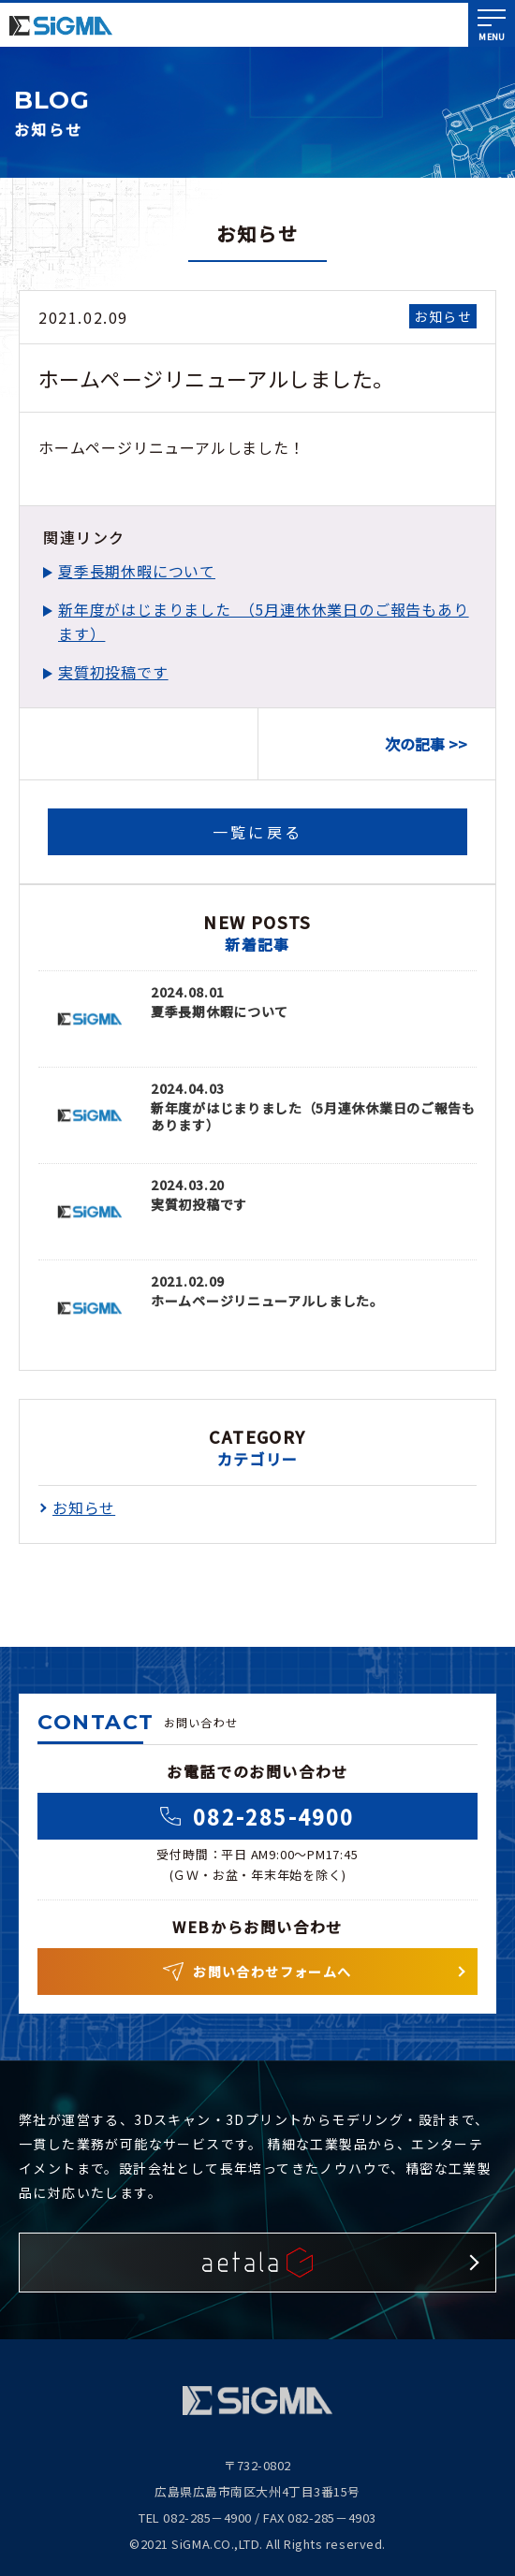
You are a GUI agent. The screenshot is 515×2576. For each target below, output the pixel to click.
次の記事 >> (426, 744)
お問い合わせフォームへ (257, 1971)
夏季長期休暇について (136, 571)
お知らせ (443, 316)
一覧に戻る (257, 832)
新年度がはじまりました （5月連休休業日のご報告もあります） (263, 621)
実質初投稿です (113, 672)
